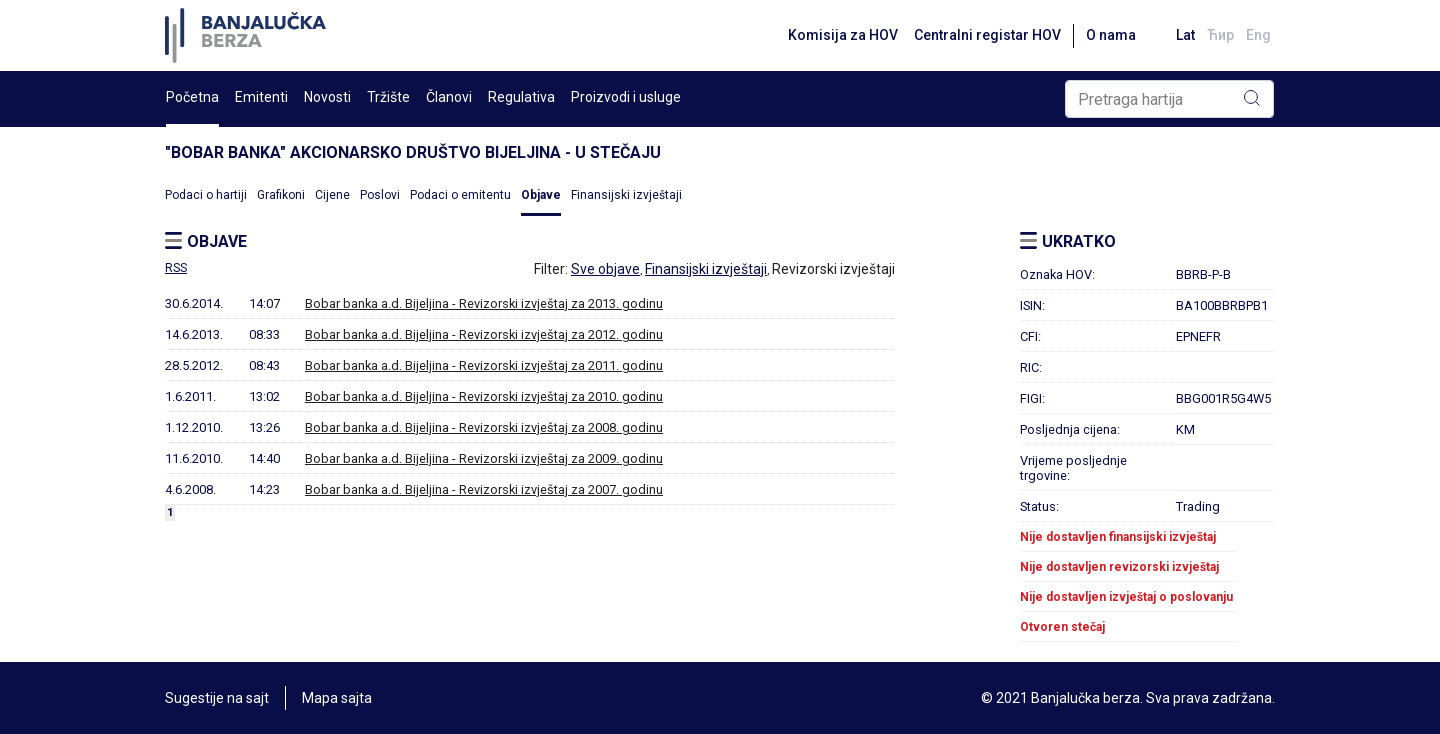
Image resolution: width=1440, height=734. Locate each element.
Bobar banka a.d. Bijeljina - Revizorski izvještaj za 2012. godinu (484, 334)
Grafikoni (281, 195)
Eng (1258, 35)
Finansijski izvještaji (626, 195)
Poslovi (380, 195)
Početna (192, 97)
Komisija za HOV (843, 35)
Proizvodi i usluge (626, 97)
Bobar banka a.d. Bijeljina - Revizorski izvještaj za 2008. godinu (484, 427)
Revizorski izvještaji (833, 269)
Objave (541, 195)
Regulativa (521, 97)
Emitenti (261, 97)
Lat (1185, 35)
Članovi (449, 97)
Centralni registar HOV (987, 35)
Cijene (332, 195)
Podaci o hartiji (206, 195)
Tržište (388, 97)
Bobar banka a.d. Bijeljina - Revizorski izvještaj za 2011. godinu (484, 365)
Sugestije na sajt (217, 698)
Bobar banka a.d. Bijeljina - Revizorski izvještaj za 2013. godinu (484, 303)
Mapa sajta (337, 698)
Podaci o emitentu (460, 195)
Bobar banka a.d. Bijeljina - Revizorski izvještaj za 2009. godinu (484, 458)
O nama (1111, 35)
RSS (176, 268)
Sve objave (605, 269)
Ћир (1220, 35)
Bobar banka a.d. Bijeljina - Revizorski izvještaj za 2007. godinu (484, 489)
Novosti (327, 97)
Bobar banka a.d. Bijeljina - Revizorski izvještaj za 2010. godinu (484, 396)
